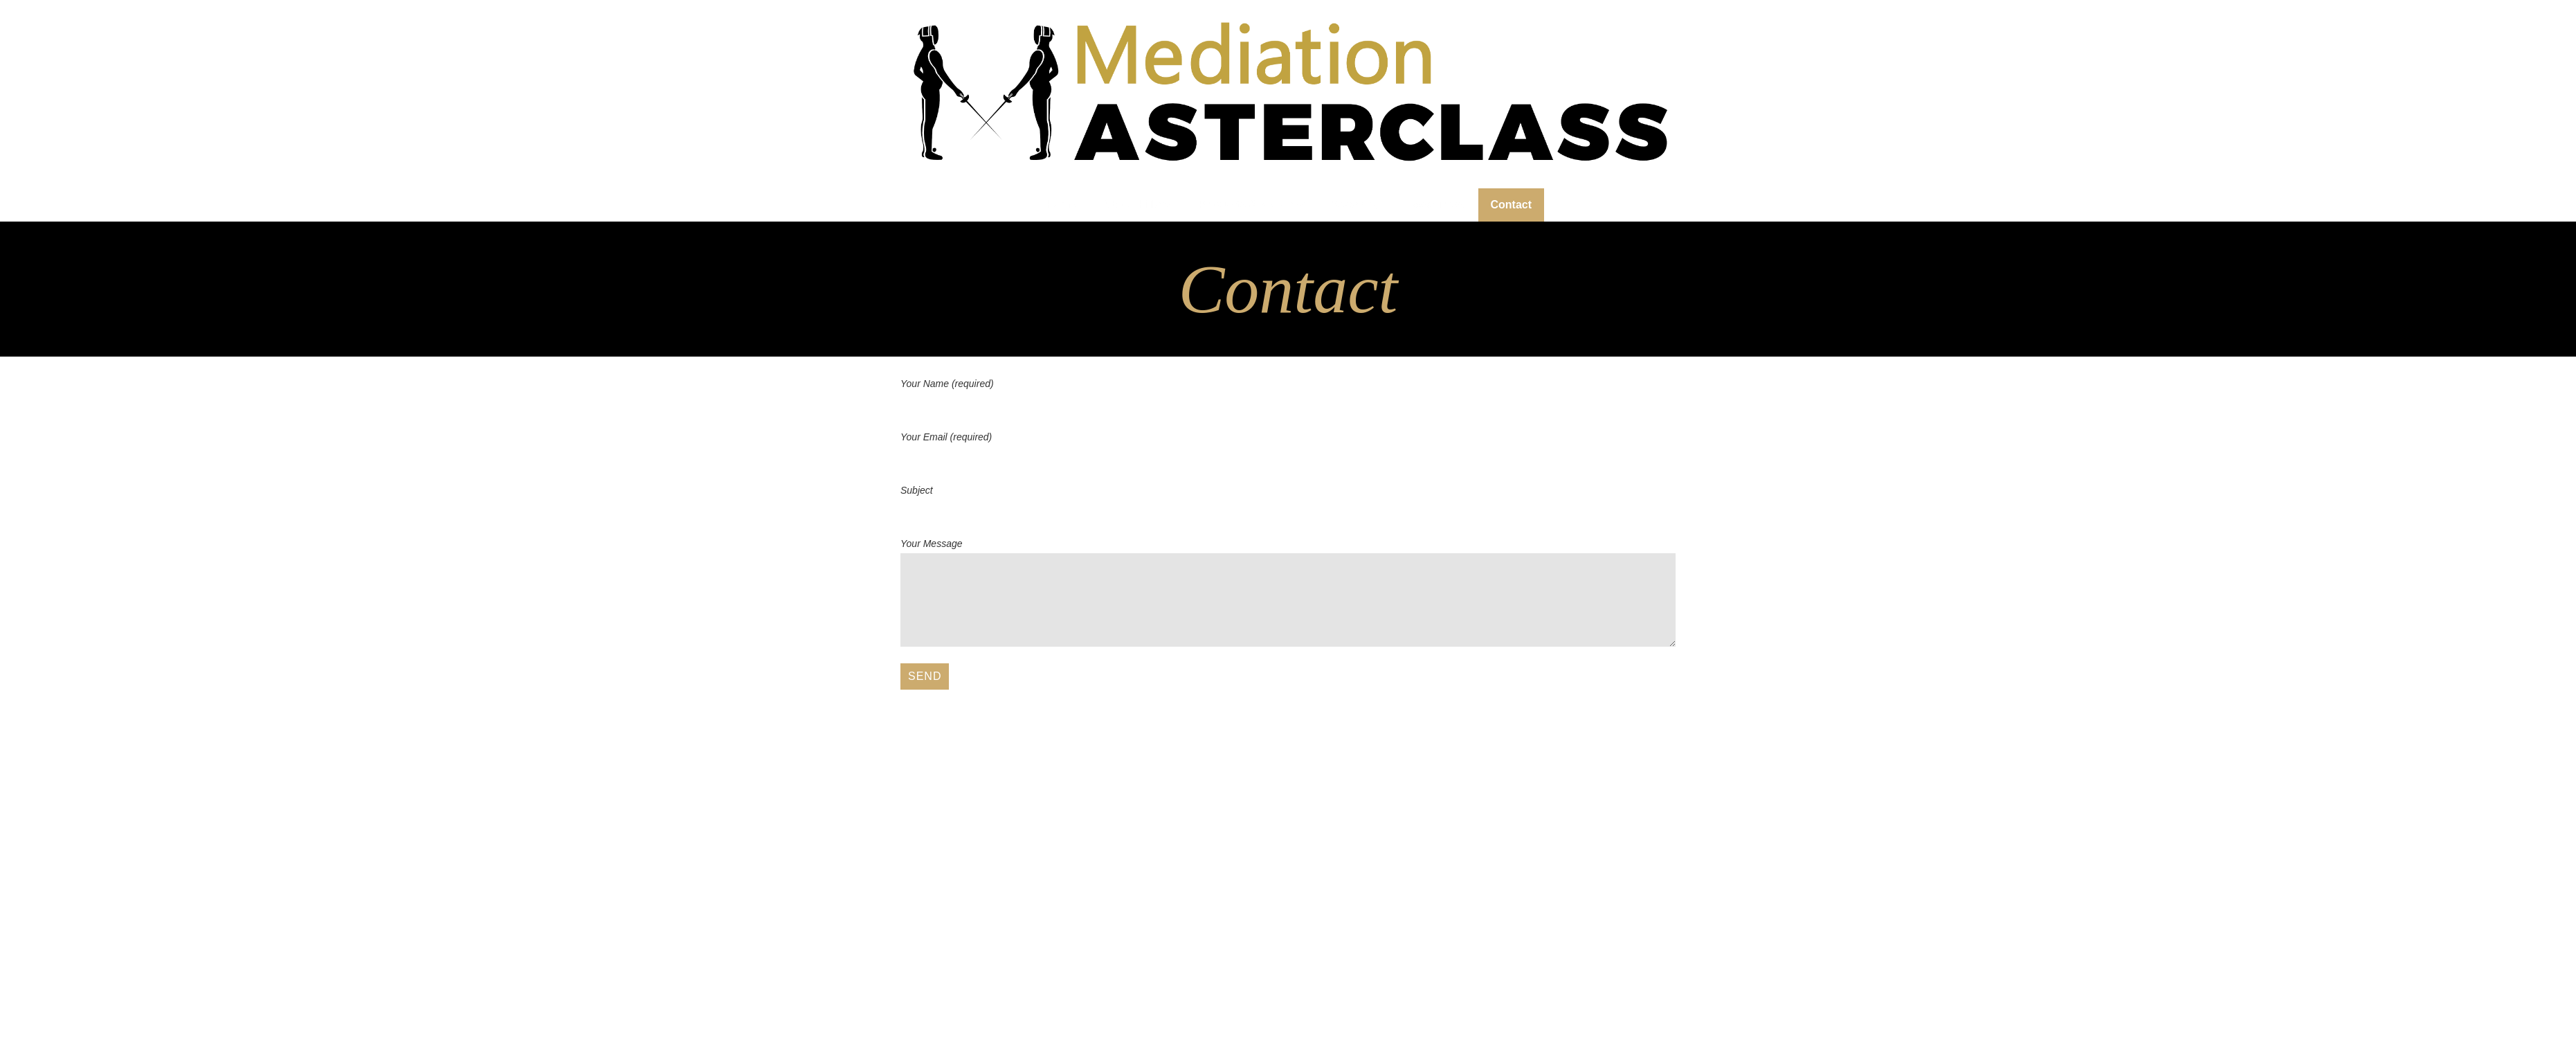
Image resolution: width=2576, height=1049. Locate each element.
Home (1061, 204)
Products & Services (1252, 204)
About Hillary (1137, 204)
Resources (1436, 204)
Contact (1511, 204)
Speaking (1356, 204)
